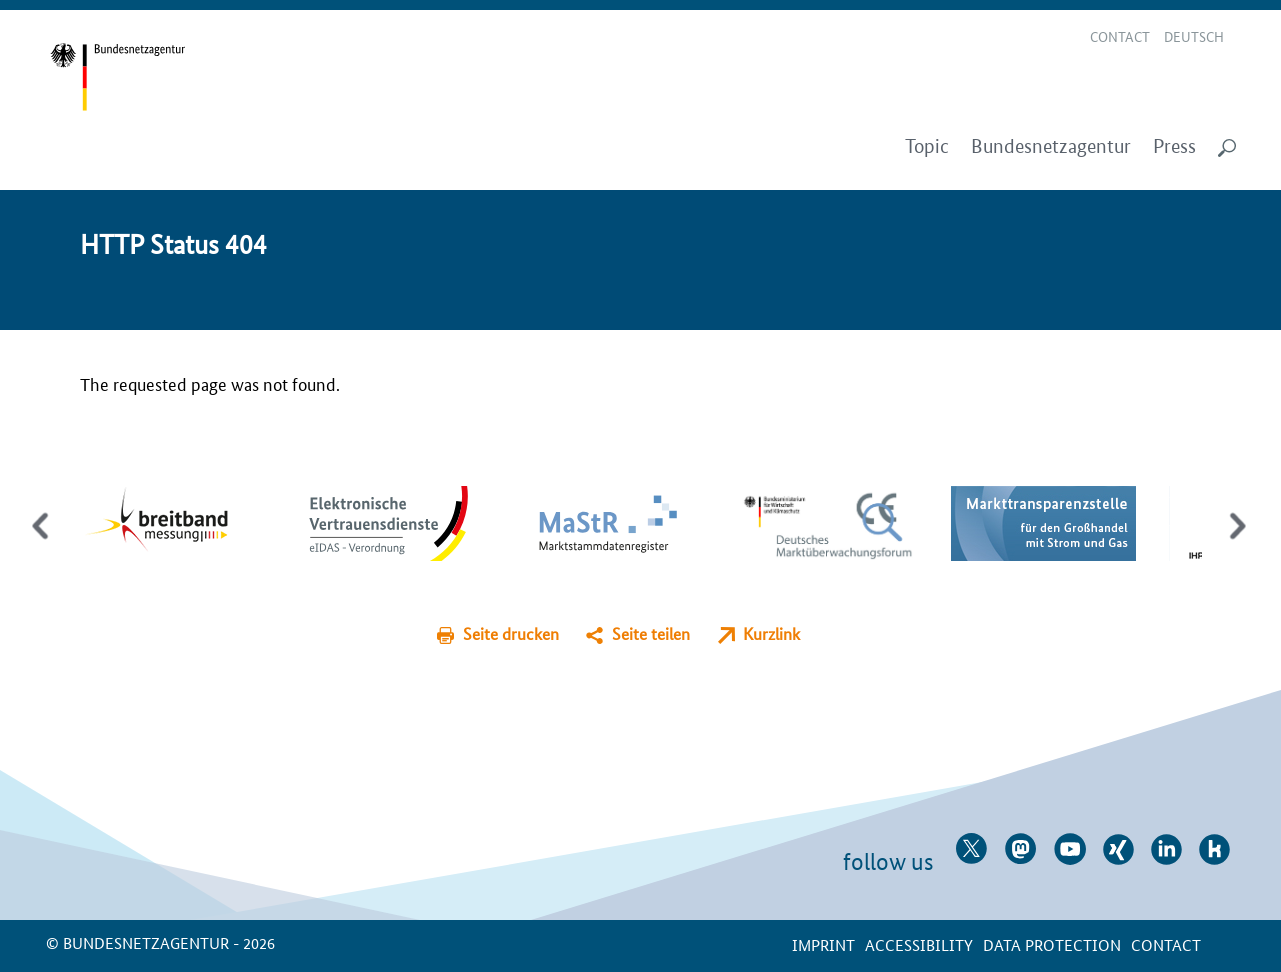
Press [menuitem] (1174, 146)
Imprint (823, 944)
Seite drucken (511, 633)
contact (1166, 944)
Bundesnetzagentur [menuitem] (1051, 146)
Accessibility (919, 944)
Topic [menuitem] (927, 146)
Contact (1120, 36)
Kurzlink (771, 633)
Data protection (1052, 944)
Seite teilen (651, 633)
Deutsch (1194, 36)
